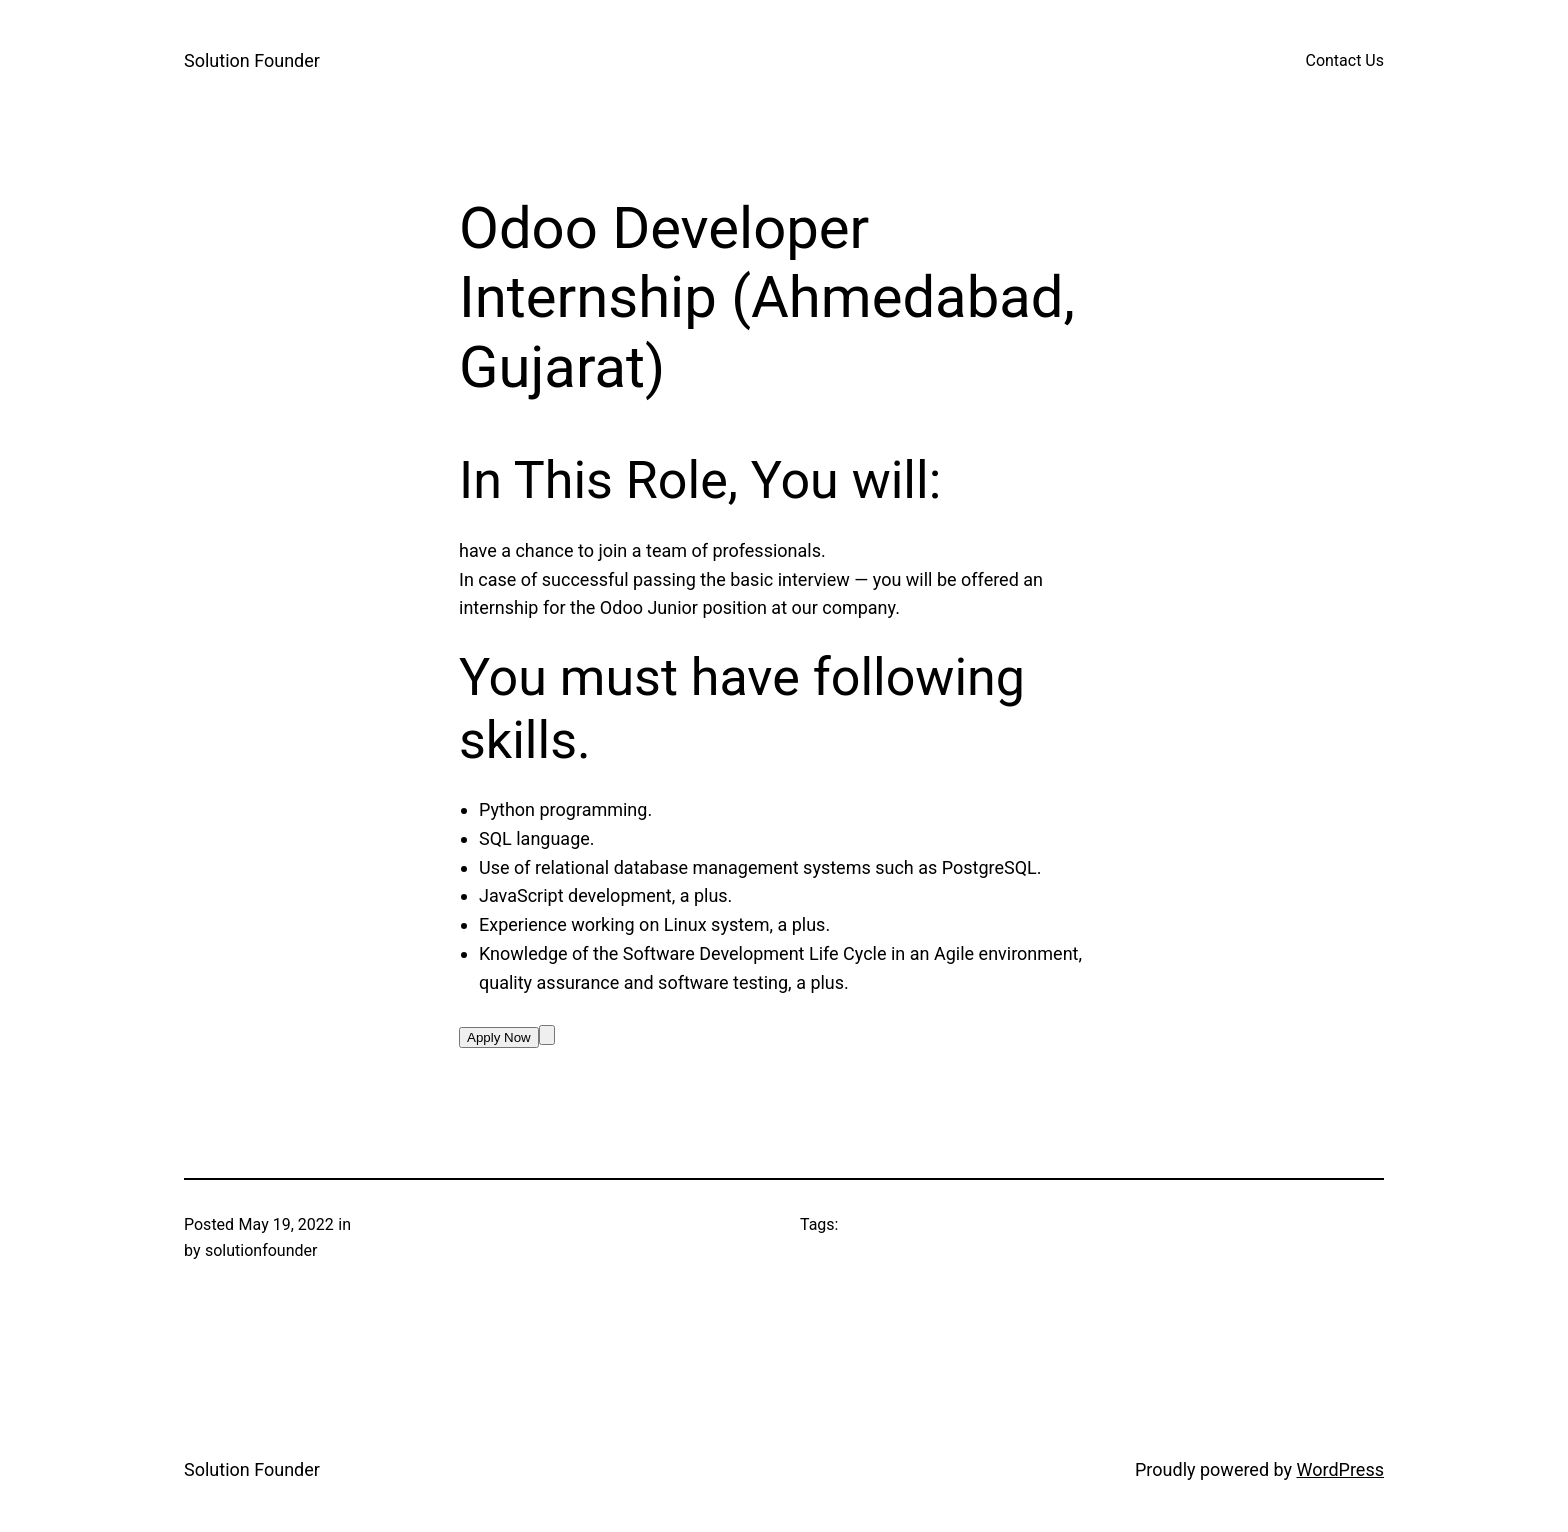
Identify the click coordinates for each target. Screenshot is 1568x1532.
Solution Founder (252, 60)
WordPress (1340, 1469)
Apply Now (499, 1037)
